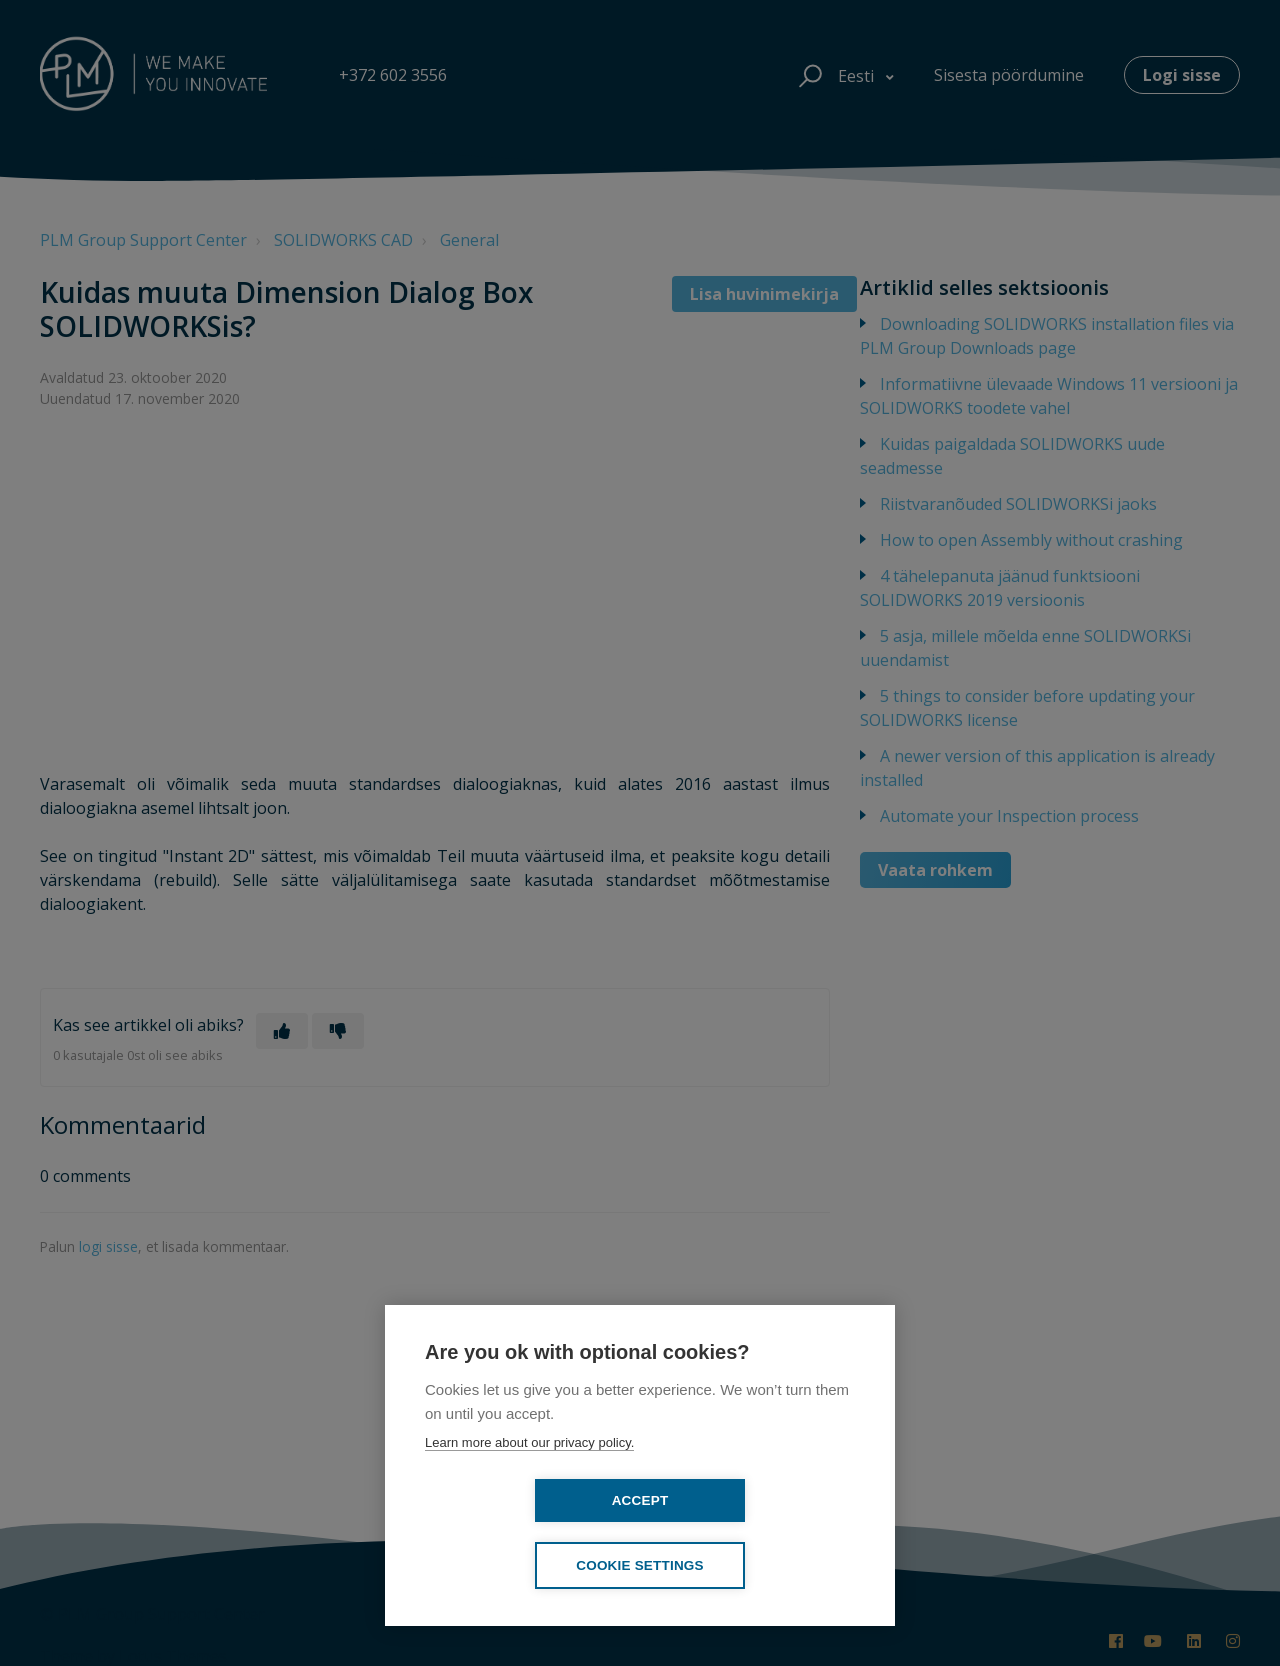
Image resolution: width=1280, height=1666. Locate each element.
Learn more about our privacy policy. (529, 1505)
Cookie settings (755, 1565)
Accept (525, 1563)
